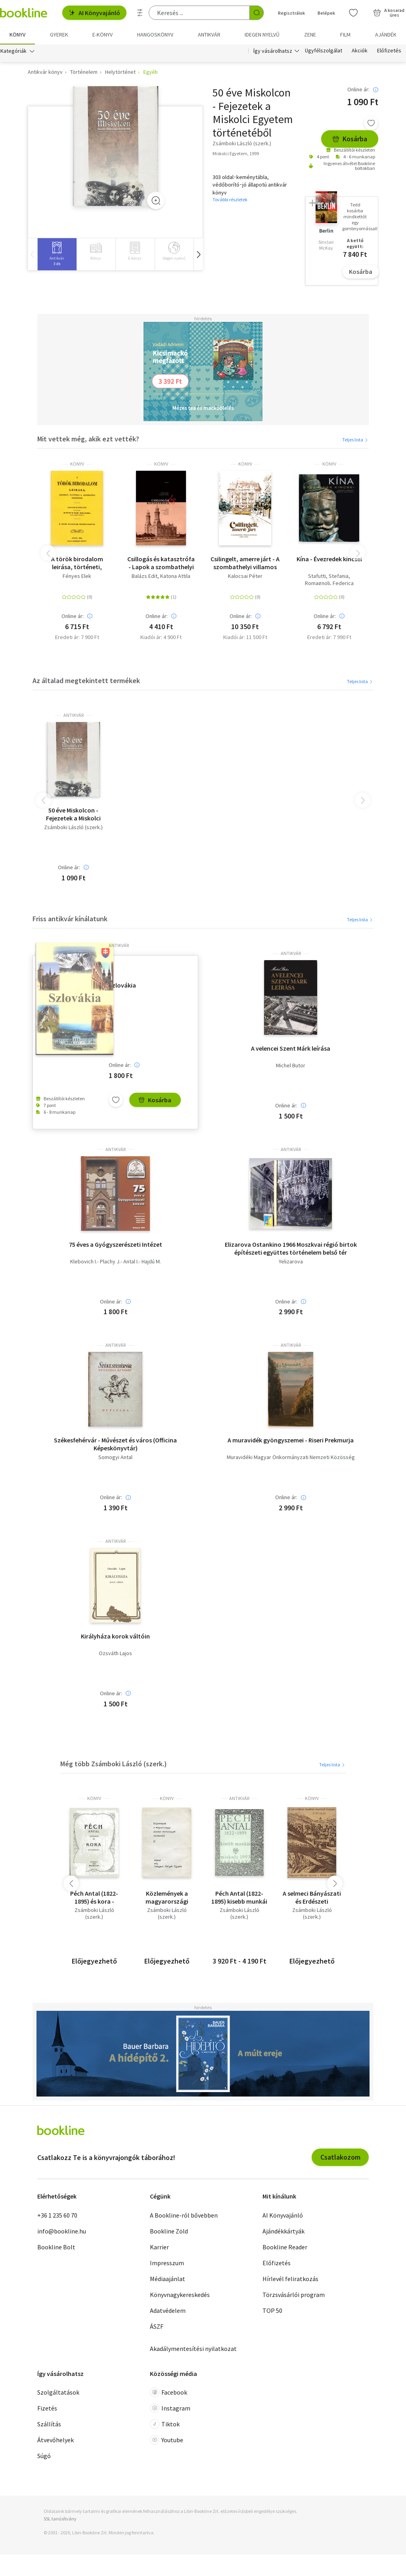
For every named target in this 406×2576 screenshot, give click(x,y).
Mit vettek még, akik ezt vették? (88, 439)
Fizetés (47, 2408)
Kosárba (349, 139)
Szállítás (49, 2424)
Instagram (170, 2408)
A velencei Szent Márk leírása (290, 1049)
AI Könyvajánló (94, 13)
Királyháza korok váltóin (115, 1636)
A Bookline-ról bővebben (184, 2215)
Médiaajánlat (167, 2279)
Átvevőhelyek (55, 2440)
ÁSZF (156, 2326)
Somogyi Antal (115, 1457)
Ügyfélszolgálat (323, 51)
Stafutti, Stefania (328, 576)
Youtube (166, 2440)
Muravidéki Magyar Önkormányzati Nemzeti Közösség (291, 1457)
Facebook (168, 2392)
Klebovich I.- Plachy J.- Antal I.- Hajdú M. (115, 1261)
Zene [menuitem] (310, 34)
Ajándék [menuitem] (385, 34)
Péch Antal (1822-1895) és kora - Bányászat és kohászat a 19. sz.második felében (94, 1898)
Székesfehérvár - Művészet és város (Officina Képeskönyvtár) (115, 1444)
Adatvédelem (168, 2310)
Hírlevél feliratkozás (290, 2279)
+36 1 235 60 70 (57, 2215)
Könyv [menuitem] (17, 34)
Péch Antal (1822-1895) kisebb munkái (239, 1898)
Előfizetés (389, 51)
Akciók (360, 51)
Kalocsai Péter (245, 576)
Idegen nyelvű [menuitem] (262, 34)
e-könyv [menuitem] (102, 34)
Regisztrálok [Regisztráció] (291, 13)
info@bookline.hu (61, 2231)
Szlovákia (122, 986)
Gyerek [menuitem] (59, 34)
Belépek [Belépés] (326, 13)
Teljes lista (355, 440)
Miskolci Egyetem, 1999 (236, 153)
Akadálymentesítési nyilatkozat (193, 2349)
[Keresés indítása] (256, 13)
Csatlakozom (340, 2157)
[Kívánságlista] (353, 12)
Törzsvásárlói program (293, 2295)
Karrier (159, 2247)
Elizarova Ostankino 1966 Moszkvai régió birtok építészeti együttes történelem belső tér (291, 1248)
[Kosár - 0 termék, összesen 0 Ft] (389, 12)
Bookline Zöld (169, 2231)
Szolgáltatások (58, 2392)
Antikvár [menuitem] (209, 34)
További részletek (230, 200)
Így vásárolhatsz (272, 50)
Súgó (44, 2456)
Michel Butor (290, 1066)
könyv (77, 464)
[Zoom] (156, 201)
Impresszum (167, 2263)
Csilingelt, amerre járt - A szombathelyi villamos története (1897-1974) (245, 563)
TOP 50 (272, 2310)
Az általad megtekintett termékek (86, 680)
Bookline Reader (284, 2247)
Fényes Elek (77, 576)
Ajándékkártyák (283, 2231)
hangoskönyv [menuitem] (155, 34)
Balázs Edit (144, 576)
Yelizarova (291, 1261)
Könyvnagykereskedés (180, 2295)
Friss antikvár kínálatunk (70, 919)
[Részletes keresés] (140, 13)
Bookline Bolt (56, 2247)
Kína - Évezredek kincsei (329, 559)
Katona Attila (175, 576)
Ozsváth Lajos (115, 1653)
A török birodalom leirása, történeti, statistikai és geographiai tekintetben (77, 563)
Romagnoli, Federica (329, 583)
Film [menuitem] (345, 34)
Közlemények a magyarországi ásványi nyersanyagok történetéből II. (167, 1898)
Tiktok (165, 2424)
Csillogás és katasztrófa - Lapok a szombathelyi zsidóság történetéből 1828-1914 (161, 563)
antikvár (73, 715)
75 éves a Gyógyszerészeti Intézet (115, 1244)
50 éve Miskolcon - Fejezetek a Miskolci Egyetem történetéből (73, 814)
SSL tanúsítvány (60, 2519)
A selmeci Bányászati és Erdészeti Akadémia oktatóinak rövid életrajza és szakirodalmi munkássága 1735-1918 (312, 1898)
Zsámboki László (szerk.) (73, 827)
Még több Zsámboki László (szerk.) (113, 1764)
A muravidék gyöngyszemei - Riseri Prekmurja (291, 1440)
